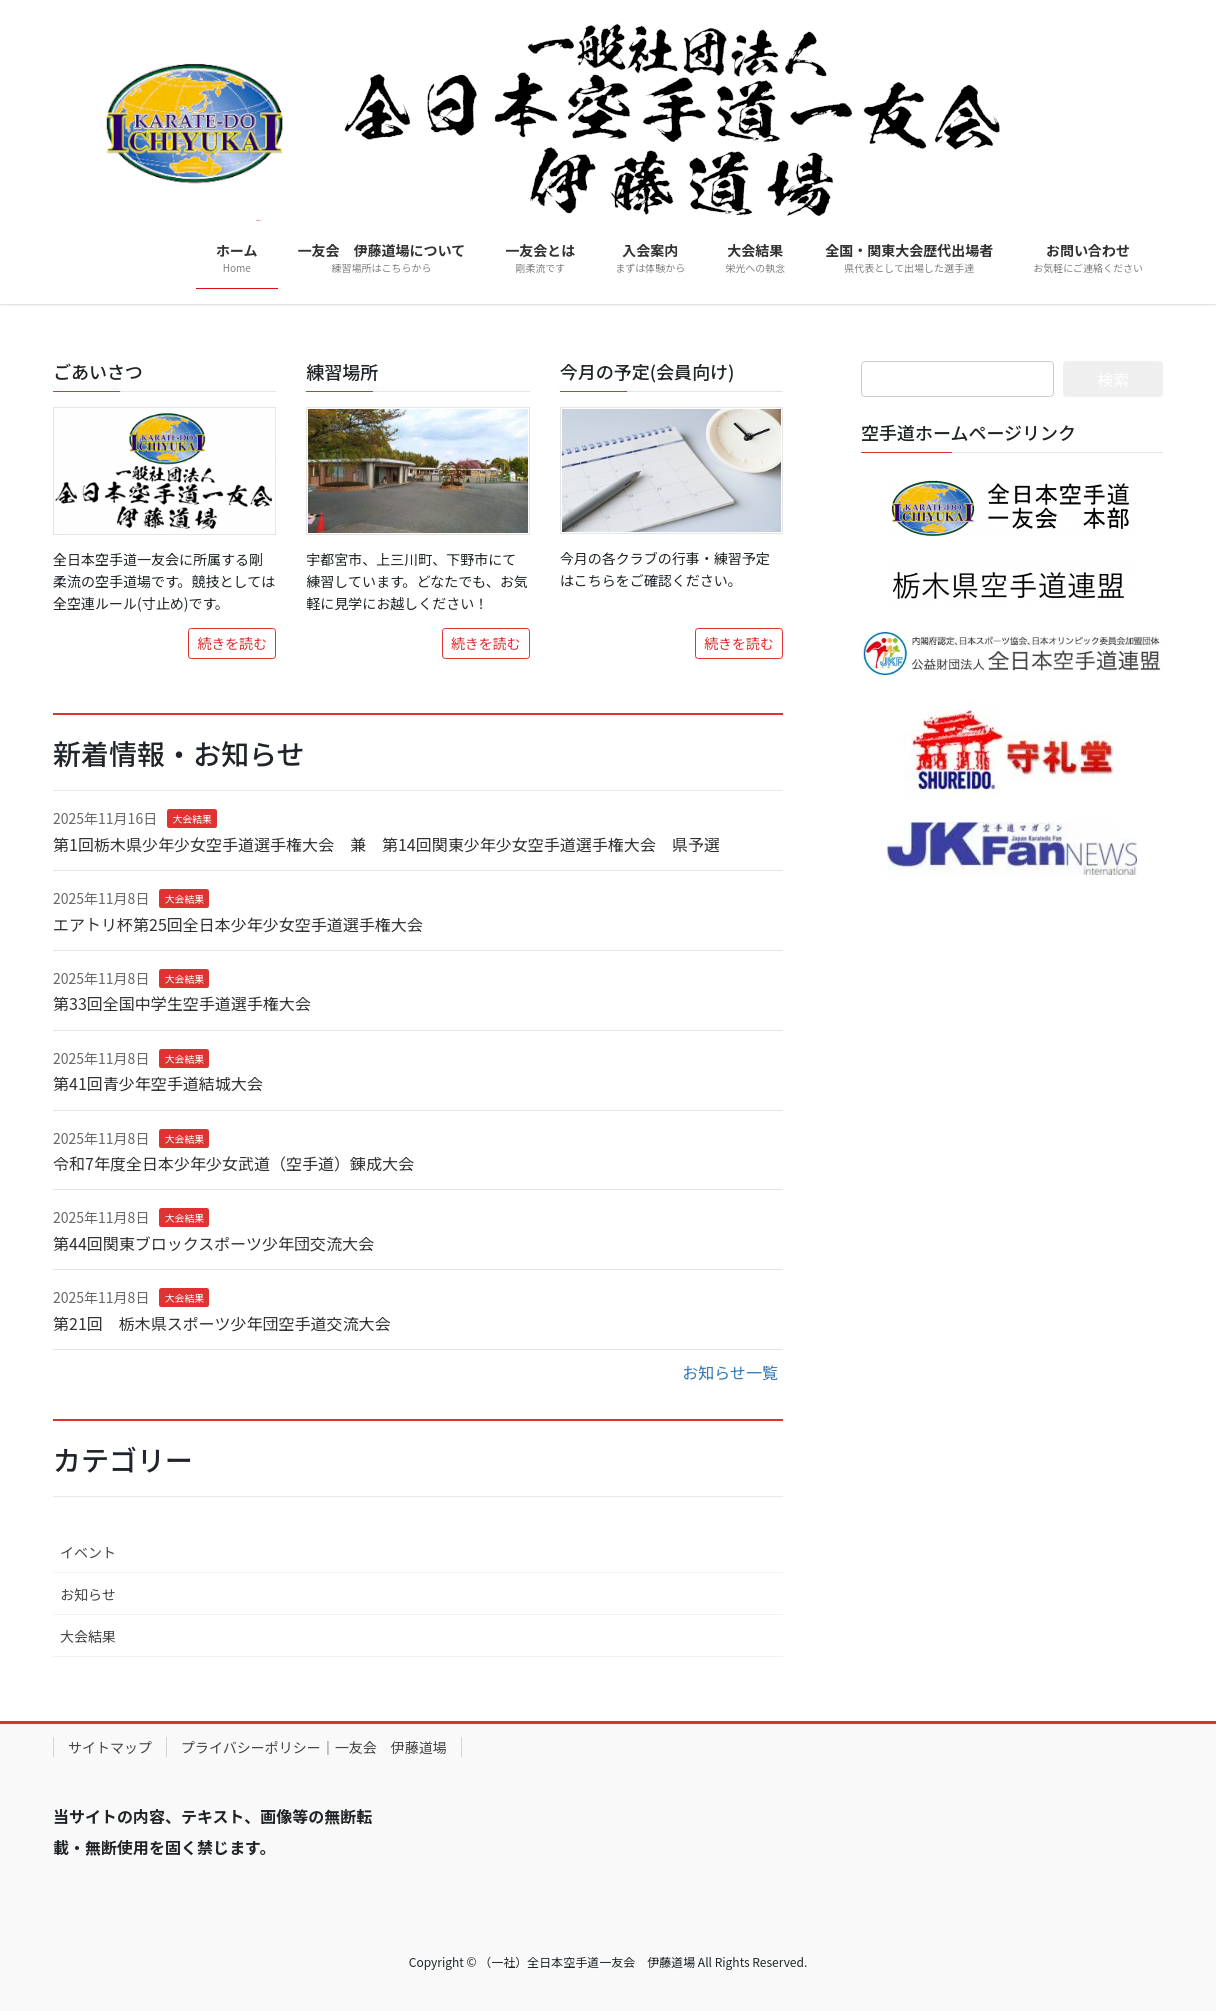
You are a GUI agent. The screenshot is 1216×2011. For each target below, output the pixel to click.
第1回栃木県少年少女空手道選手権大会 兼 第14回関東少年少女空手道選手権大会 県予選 (386, 844)
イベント (88, 1552)
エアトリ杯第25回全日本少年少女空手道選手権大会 (238, 924)
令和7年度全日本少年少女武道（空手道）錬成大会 (233, 1163)
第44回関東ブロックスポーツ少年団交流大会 (213, 1243)
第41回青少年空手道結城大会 (158, 1083)
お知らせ (88, 1594)
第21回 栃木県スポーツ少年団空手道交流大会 (221, 1323)
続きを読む (232, 643)
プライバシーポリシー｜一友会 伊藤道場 (314, 1747)
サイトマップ (110, 1747)
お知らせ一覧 (730, 1372)
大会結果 (192, 818)
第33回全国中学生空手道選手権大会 (182, 1003)
